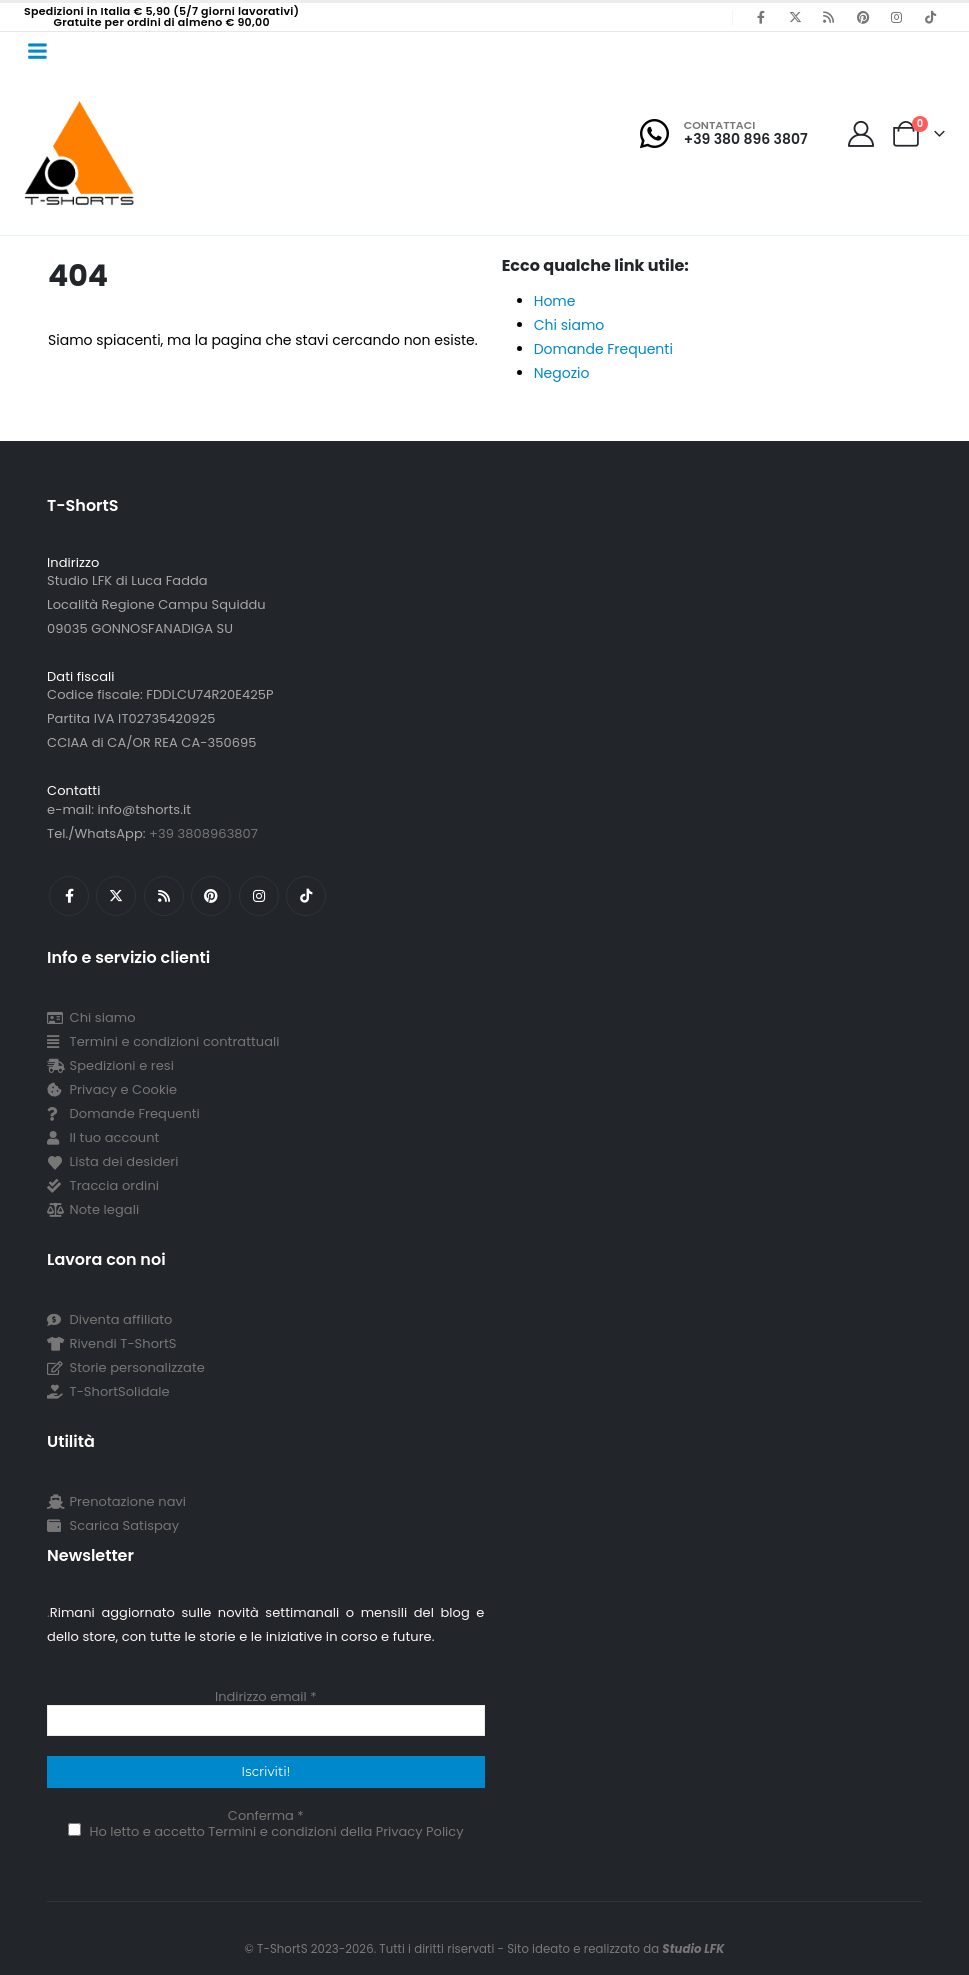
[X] (795, 17)
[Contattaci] (724, 133)
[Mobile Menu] (37, 51)
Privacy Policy (420, 1831)
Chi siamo (569, 325)
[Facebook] (761, 17)
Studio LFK (693, 1949)
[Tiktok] (930, 17)
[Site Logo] (79, 152)
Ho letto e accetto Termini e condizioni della (265, 1831)
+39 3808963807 (203, 833)
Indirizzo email (266, 1697)
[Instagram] (896, 17)
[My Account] (861, 134)
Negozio (562, 373)
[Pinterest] (863, 17)
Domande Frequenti (603, 349)
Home (555, 301)
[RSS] (829, 17)
